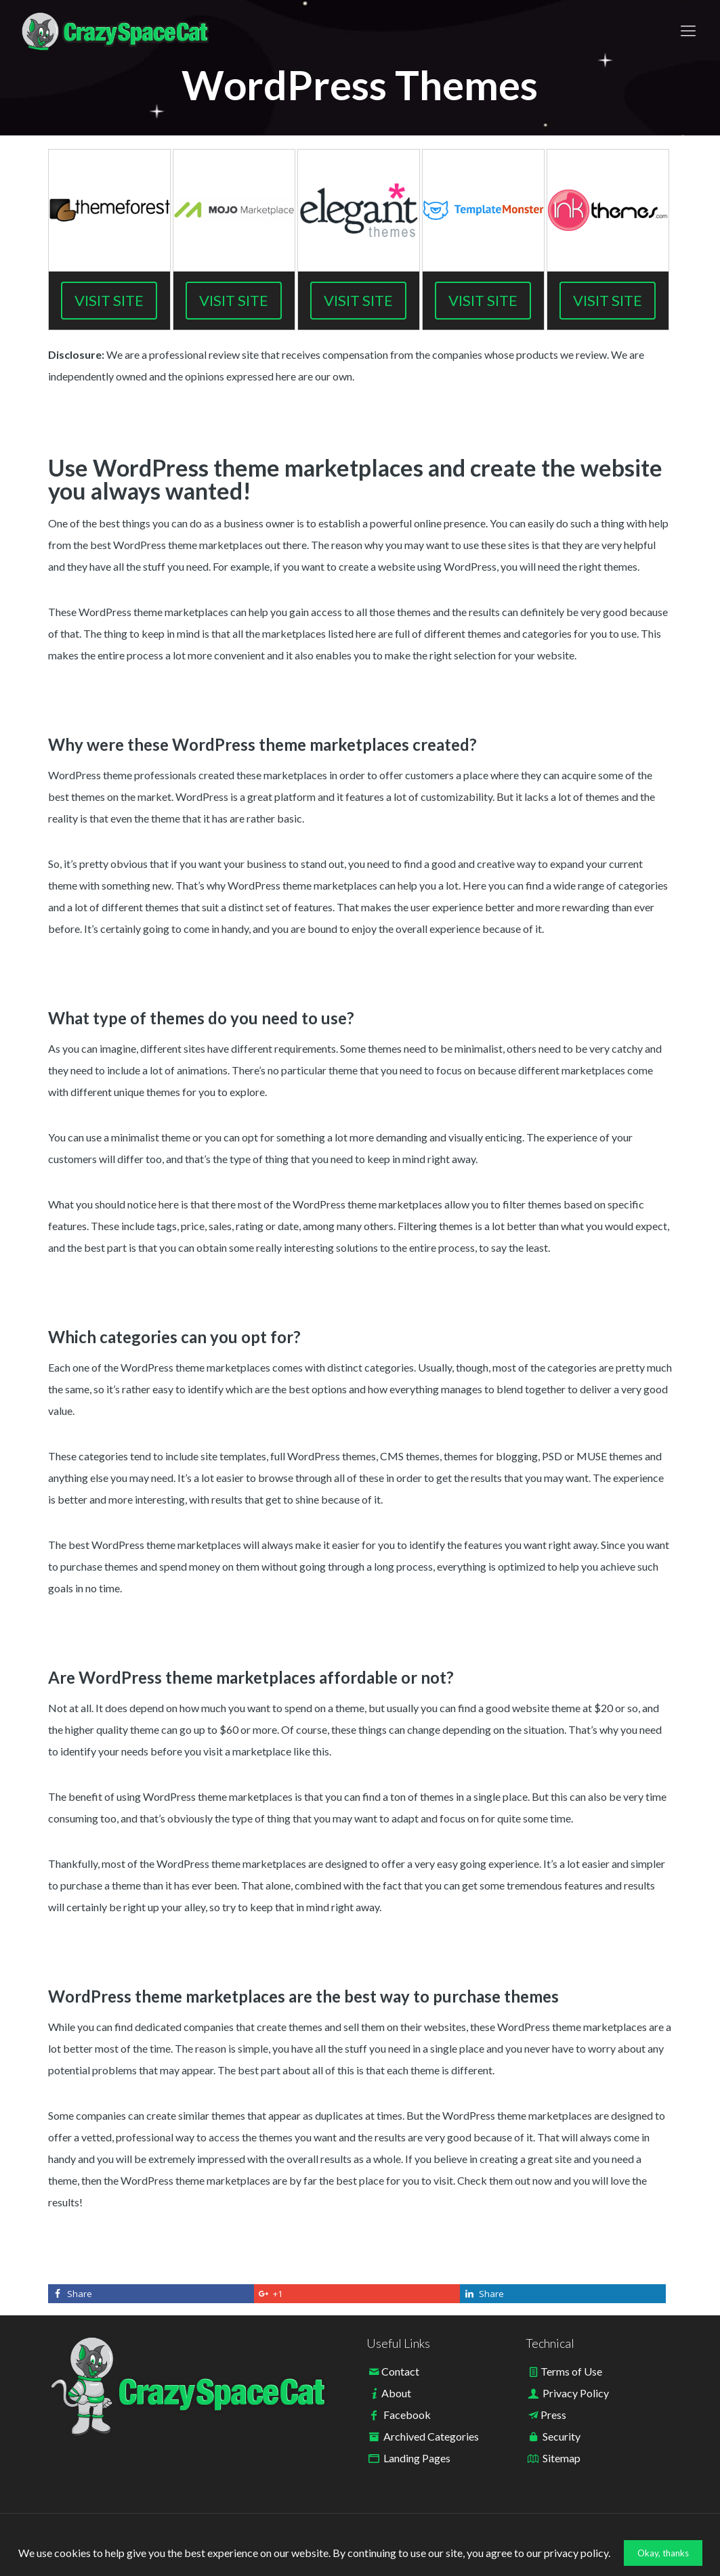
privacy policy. (577, 2552)
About (396, 2392)
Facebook (407, 2414)
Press (553, 2414)
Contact (400, 2371)
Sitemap (561, 2457)
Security (561, 2436)
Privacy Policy (576, 2392)
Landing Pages (416, 2457)
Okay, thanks (663, 2553)
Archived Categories (431, 2436)
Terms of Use (571, 2371)
